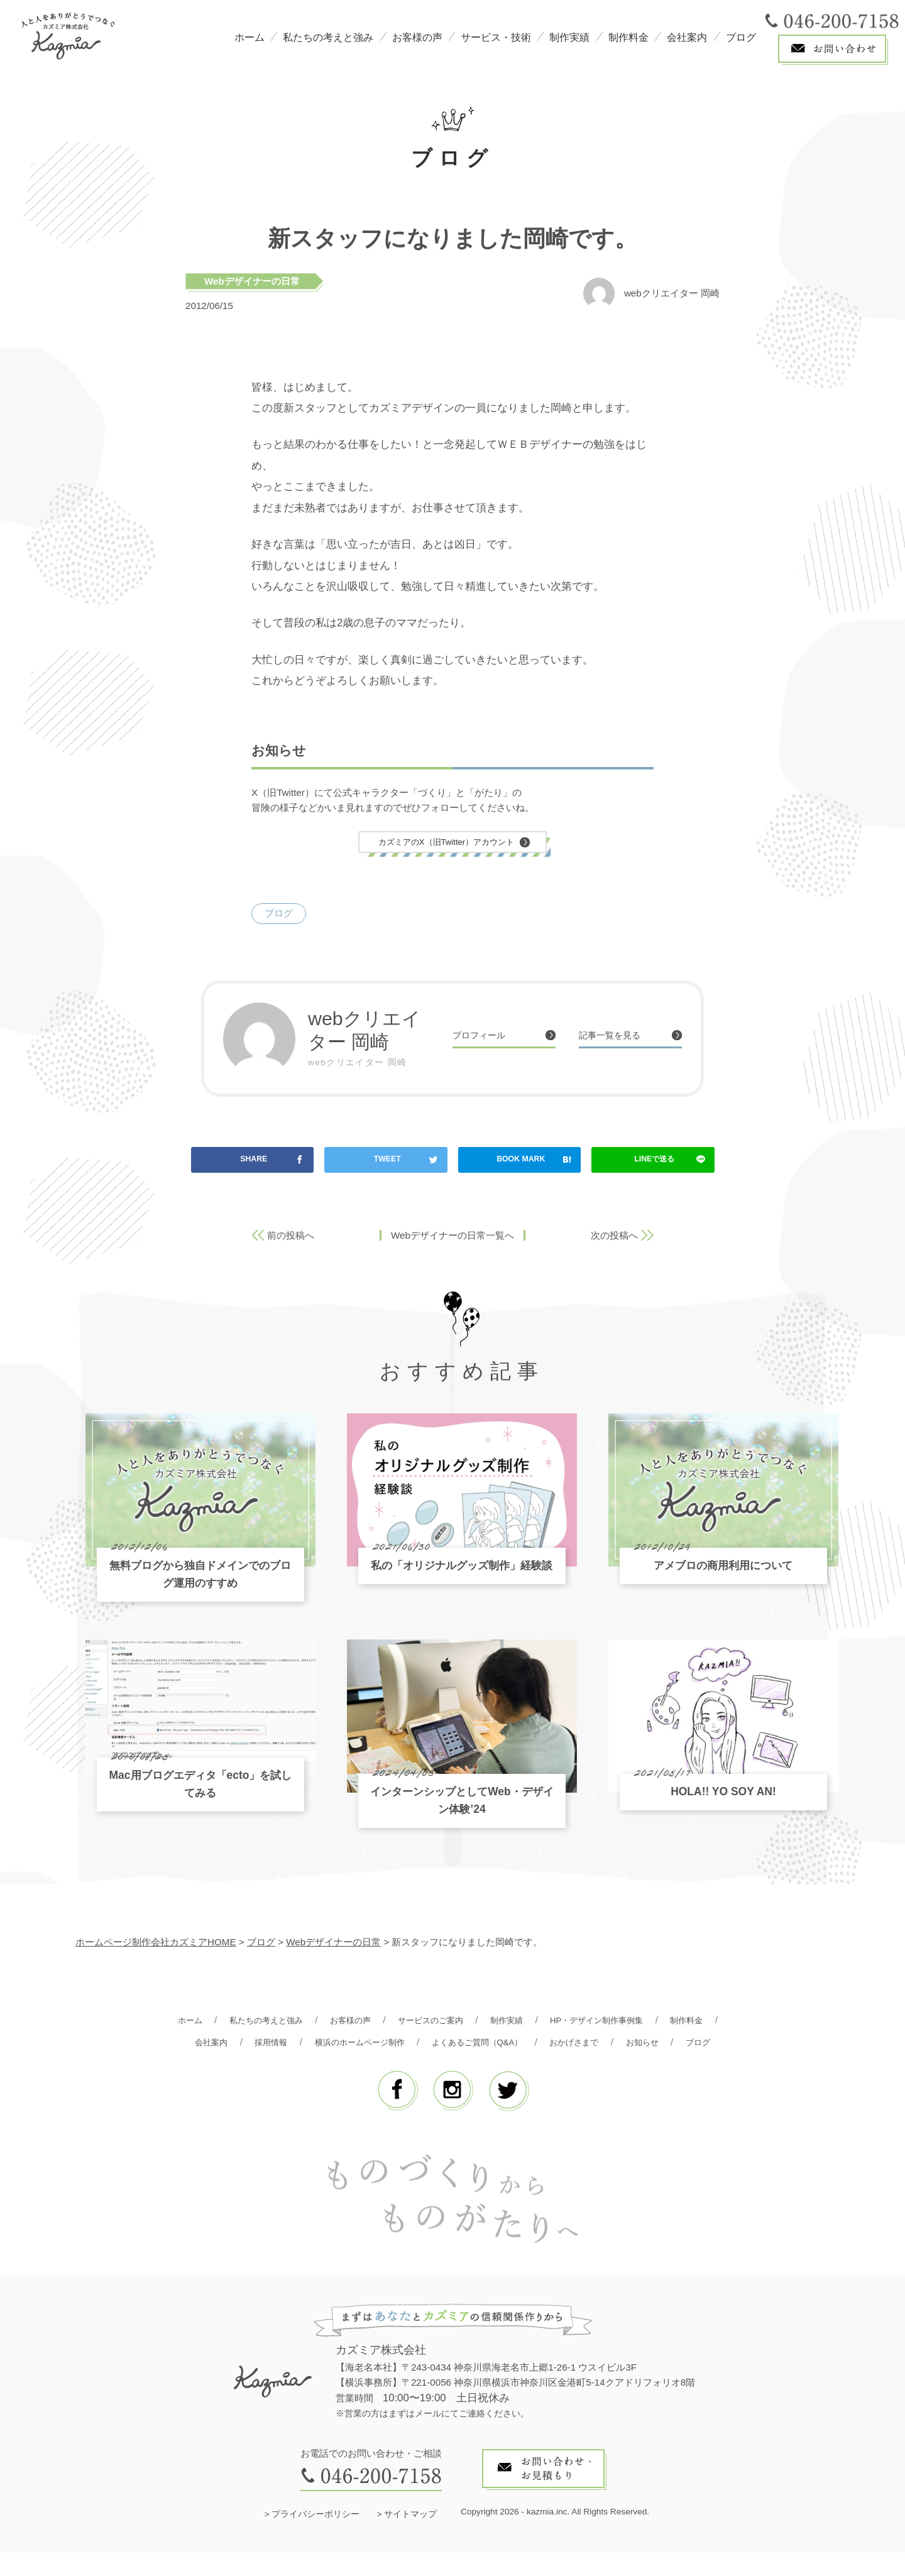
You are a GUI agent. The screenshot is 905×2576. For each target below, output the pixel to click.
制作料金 (628, 37)
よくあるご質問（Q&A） (560, 2043)
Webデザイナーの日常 (252, 281)
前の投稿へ (290, 1237)
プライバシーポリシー (315, 2538)
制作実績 (569, 37)
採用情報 (332, 2043)
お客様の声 (417, 37)
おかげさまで (668, 2043)
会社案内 (687, 37)
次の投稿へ (614, 1237)
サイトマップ (410, 2538)
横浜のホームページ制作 (429, 2043)
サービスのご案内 (461, 2021)
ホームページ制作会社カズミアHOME (155, 1943)
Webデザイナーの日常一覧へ (452, 1237)
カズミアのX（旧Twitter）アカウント (446, 842)
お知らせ (425, 2065)
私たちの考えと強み (328, 37)
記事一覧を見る (616, 1037)
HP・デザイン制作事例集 (644, 2021)
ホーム (249, 37)
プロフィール (484, 1037)
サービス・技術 (496, 37)
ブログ (741, 37)
